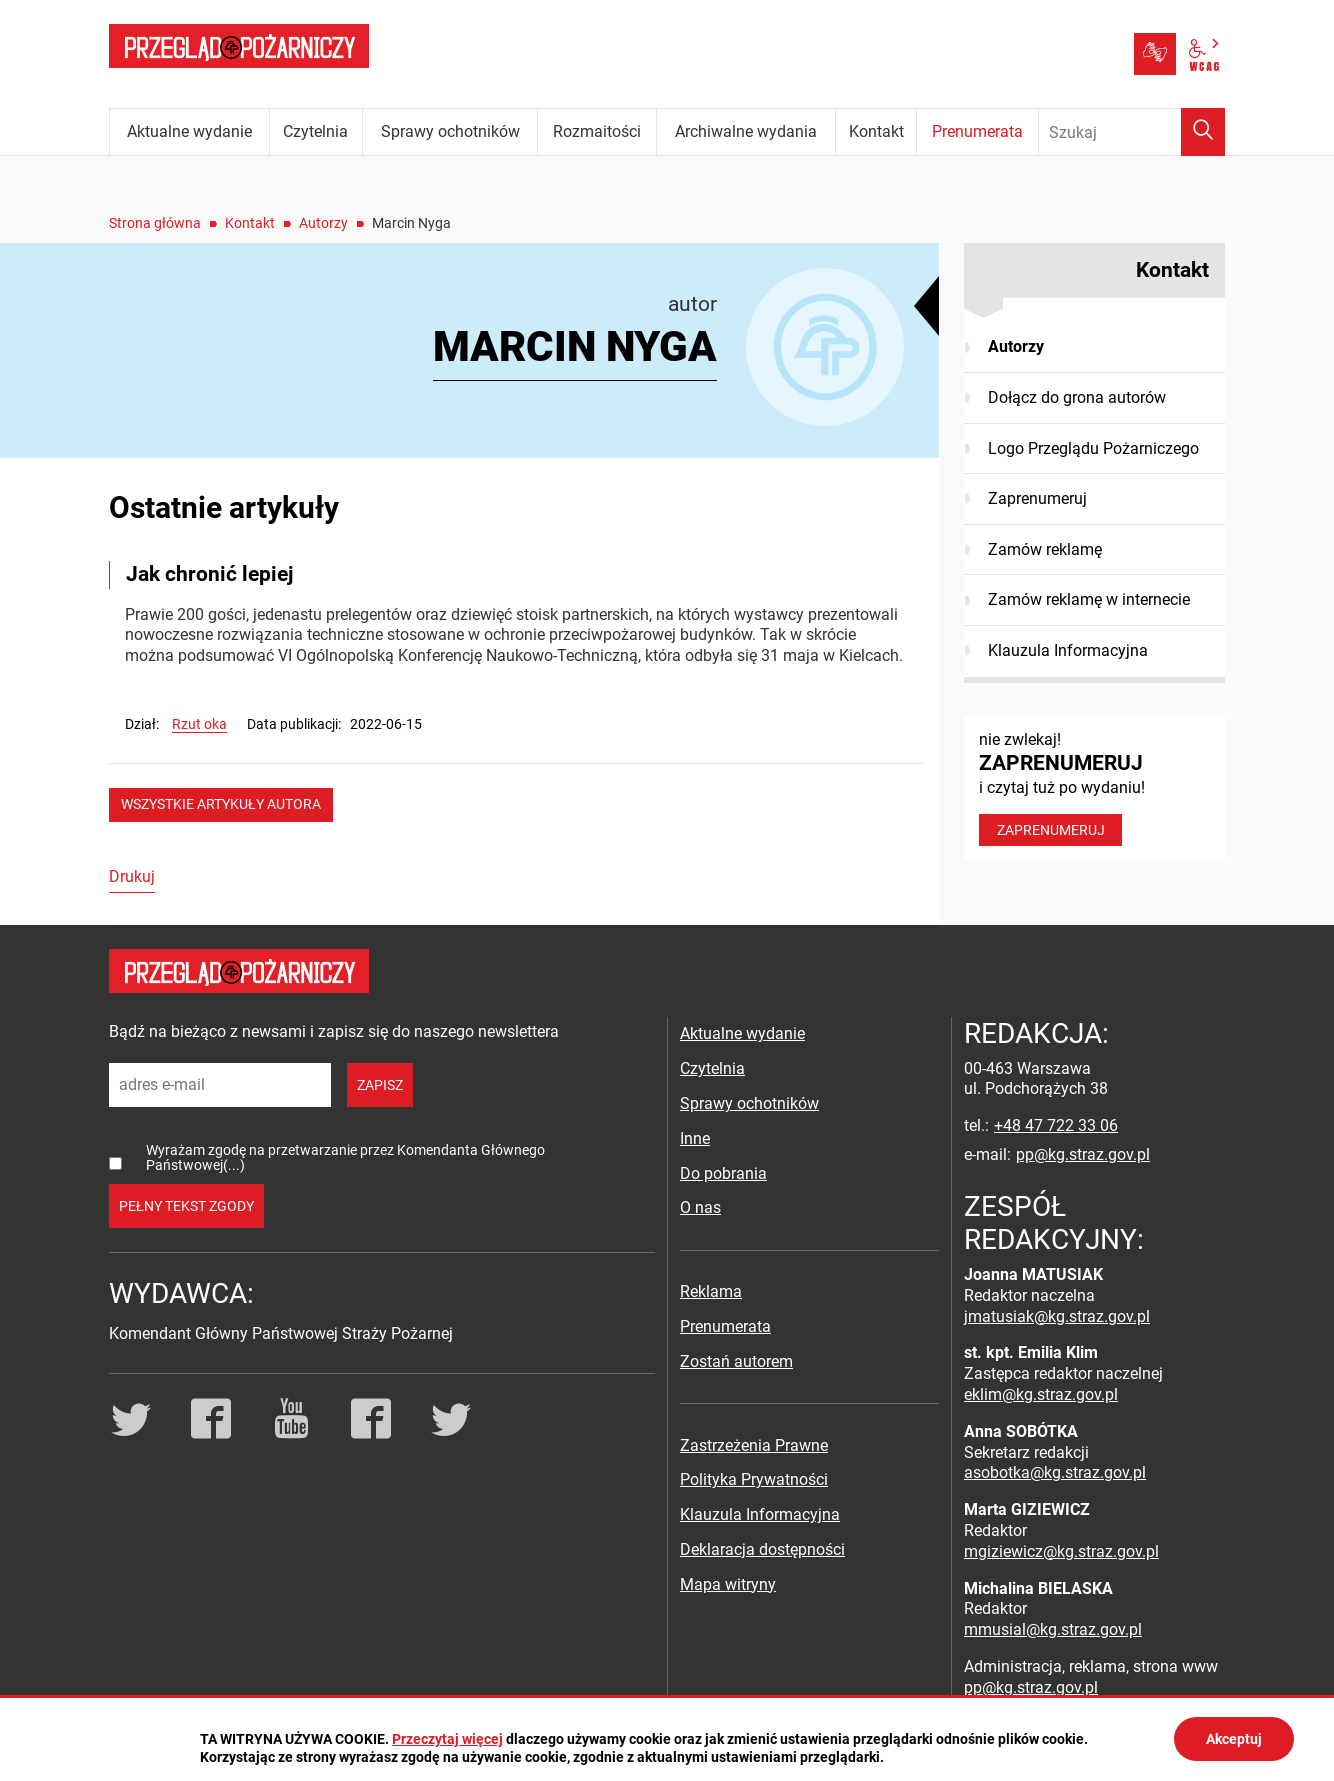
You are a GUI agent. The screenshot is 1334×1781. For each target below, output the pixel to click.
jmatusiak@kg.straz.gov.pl (1057, 1316)
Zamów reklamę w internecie (1089, 599)
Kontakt (250, 223)
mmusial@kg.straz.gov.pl (1053, 1629)
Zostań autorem (736, 1361)
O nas (700, 1207)
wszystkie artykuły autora (221, 804)
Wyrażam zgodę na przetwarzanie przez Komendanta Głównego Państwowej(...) (345, 1157)
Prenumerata (725, 1326)
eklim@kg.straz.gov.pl (1041, 1394)
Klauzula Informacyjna (1068, 650)
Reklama (711, 1291)
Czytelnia (712, 1068)
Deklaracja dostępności (762, 1549)
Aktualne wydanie (742, 1033)
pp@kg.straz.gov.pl (1083, 1154)
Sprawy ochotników (749, 1103)
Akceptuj (1234, 1739)
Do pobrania (723, 1173)
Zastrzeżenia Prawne (754, 1445)
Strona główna (155, 223)
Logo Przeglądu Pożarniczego (1093, 448)
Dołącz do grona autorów (1077, 397)
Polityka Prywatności (754, 1479)
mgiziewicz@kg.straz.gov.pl (1061, 1551)
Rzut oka (199, 724)
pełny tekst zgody (186, 1206)
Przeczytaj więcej (447, 1739)
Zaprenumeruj (1037, 498)
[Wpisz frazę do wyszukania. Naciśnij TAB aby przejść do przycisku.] (1132, 132)
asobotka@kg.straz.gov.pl (1055, 1472)
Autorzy (323, 223)
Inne (695, 1138)
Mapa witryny (728, 1584)
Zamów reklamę (1045, 549)
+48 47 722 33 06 (1056, 1125)
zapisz (380, 1085)
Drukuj (132, 876)
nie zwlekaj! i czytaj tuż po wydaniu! (1094, 788)
